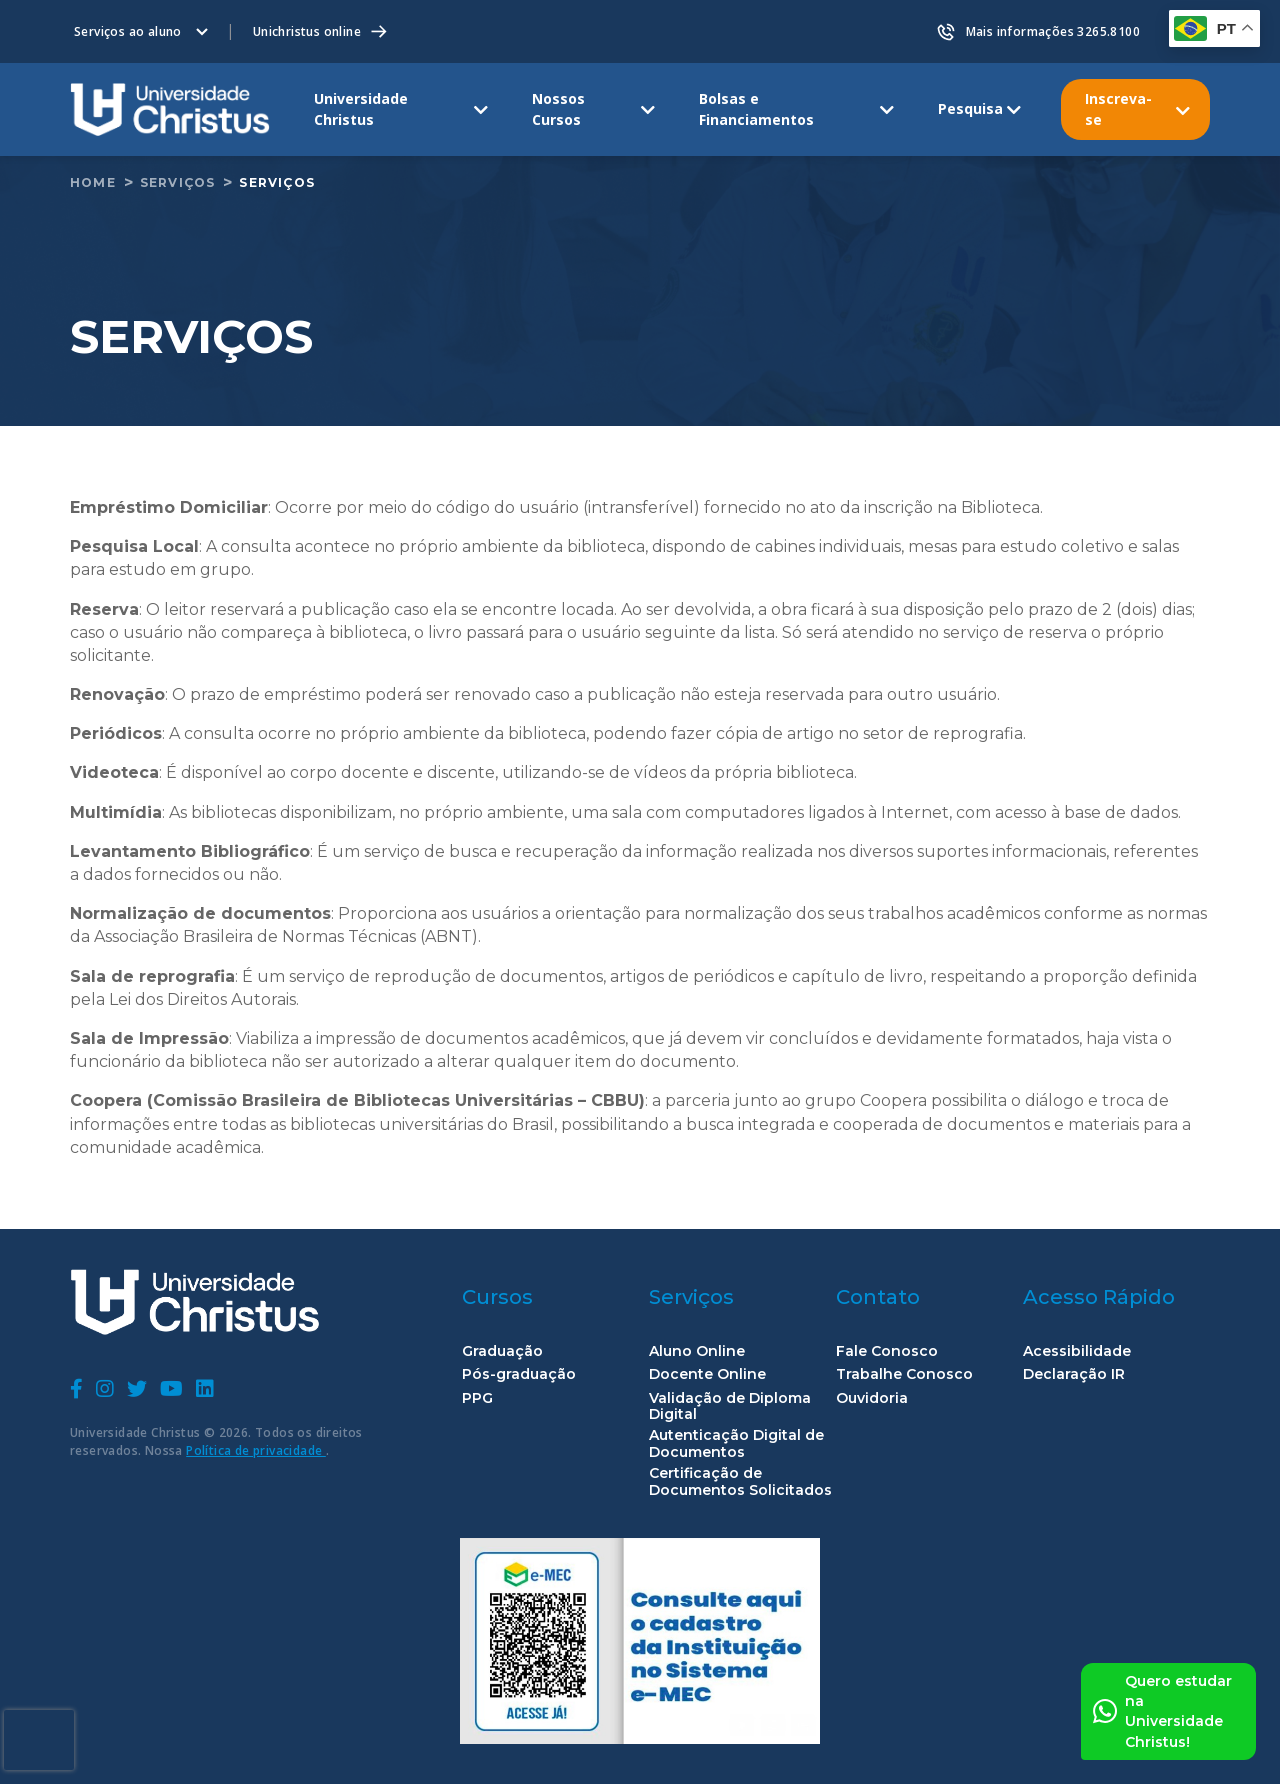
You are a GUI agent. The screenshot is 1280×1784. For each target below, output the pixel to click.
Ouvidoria (872, 1398)
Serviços (178, 182)
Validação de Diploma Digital (730, 1407)
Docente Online (707, 1374)
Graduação (502, 1351)
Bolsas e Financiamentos (756, 108)
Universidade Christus (361, 108)
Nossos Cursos (558, 108)
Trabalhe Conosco (904, 1374)
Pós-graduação (519, 1374)
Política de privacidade (256, 1450)
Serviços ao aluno (128, 31)
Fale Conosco (887, 1351)
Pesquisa (970, 108)
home (93, 182)
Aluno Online (697, 1351)
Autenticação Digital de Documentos (736, 1444)
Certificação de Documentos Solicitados (740, 1482)
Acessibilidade (1077, 1351)
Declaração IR (1074, 1374)
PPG (477, 1398)
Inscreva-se (1118, 108)
